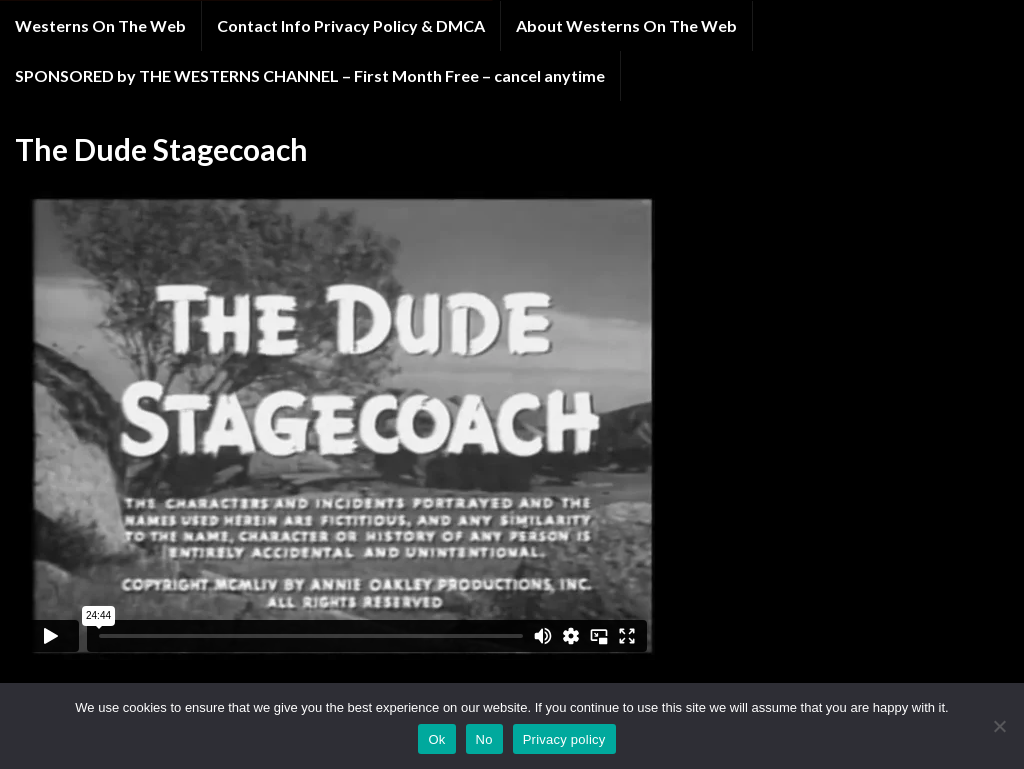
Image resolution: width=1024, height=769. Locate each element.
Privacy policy (564, 739)
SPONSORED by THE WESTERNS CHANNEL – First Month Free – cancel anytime (310, 75)
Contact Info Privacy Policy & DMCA (351, 25)
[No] (999, 726)
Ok (436, 739)
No (484, 739)
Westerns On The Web (100, 25)
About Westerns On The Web (626, 25)
